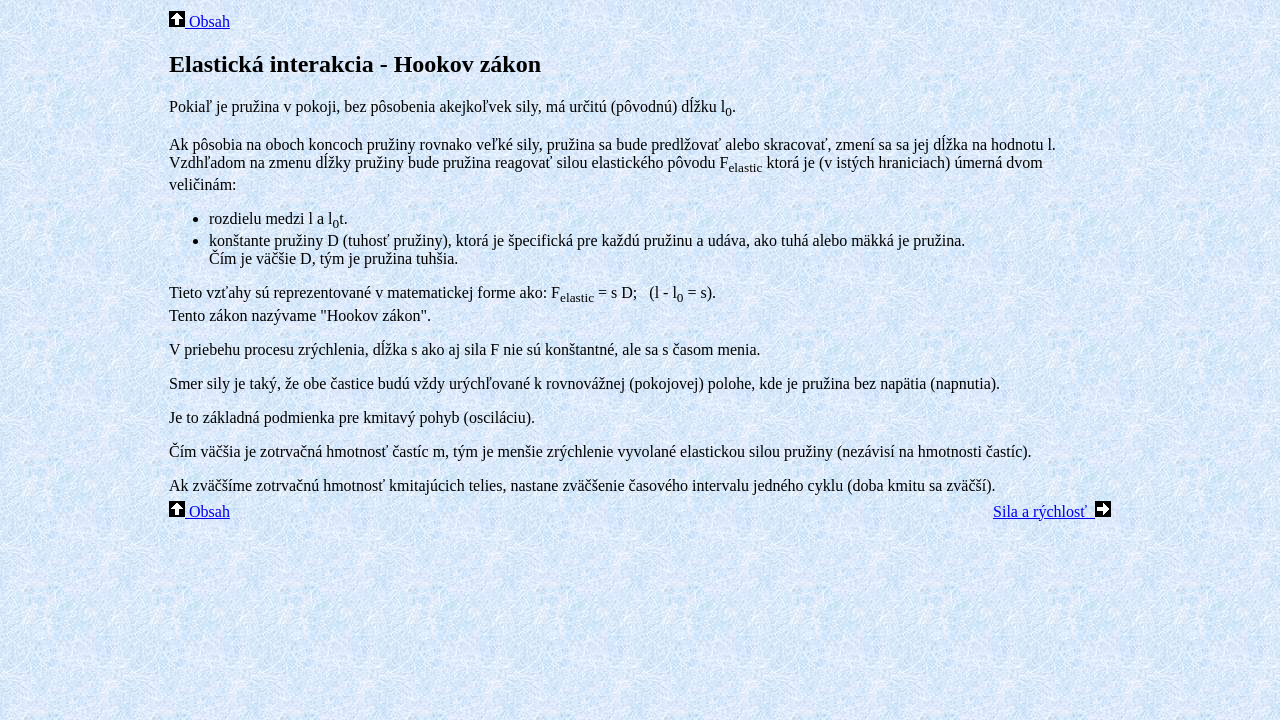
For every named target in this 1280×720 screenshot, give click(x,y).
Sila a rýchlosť (1052, 511)
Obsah (199, 21)
